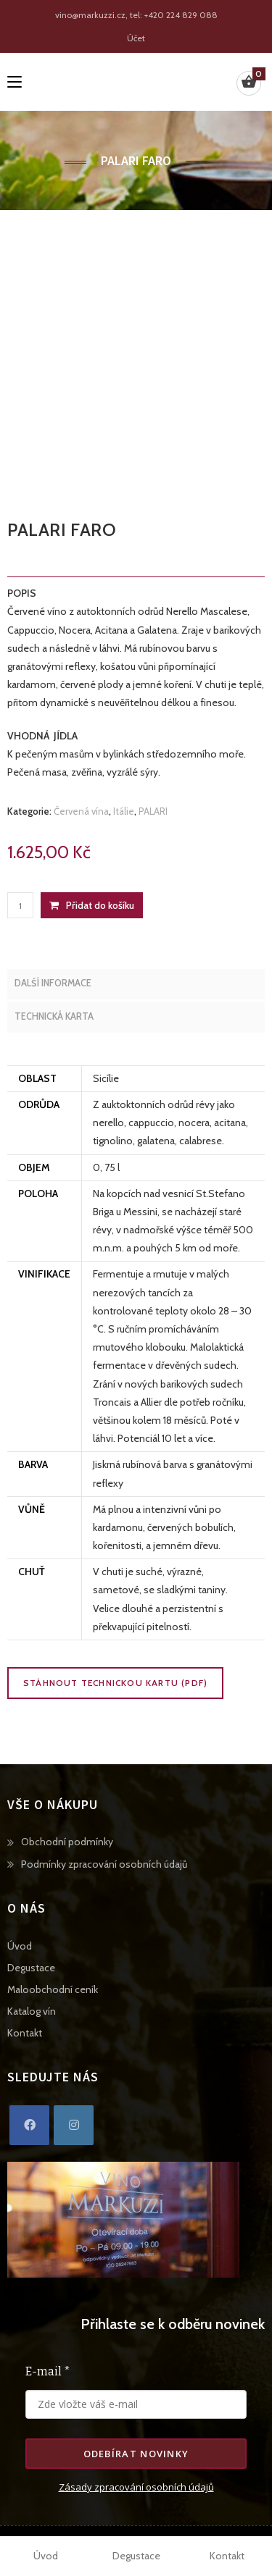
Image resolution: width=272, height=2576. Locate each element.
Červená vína (81, 811)
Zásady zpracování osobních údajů (136, 2486)
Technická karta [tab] (54, 1016)
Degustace (31, 1967)
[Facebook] (29, 2125)
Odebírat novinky (136, 2453)
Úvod (19, 1945)
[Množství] (20, 905)
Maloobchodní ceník (52, 1989)
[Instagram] (74, 2125)
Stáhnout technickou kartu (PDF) (115, 1682)
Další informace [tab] (53, 983)
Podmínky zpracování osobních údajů (104, 1864)
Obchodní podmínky (67, 1841)
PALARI (153, 811)
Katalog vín (31, 2011)
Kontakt (24, 2032)
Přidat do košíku (100, 905)
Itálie (123, 811)
